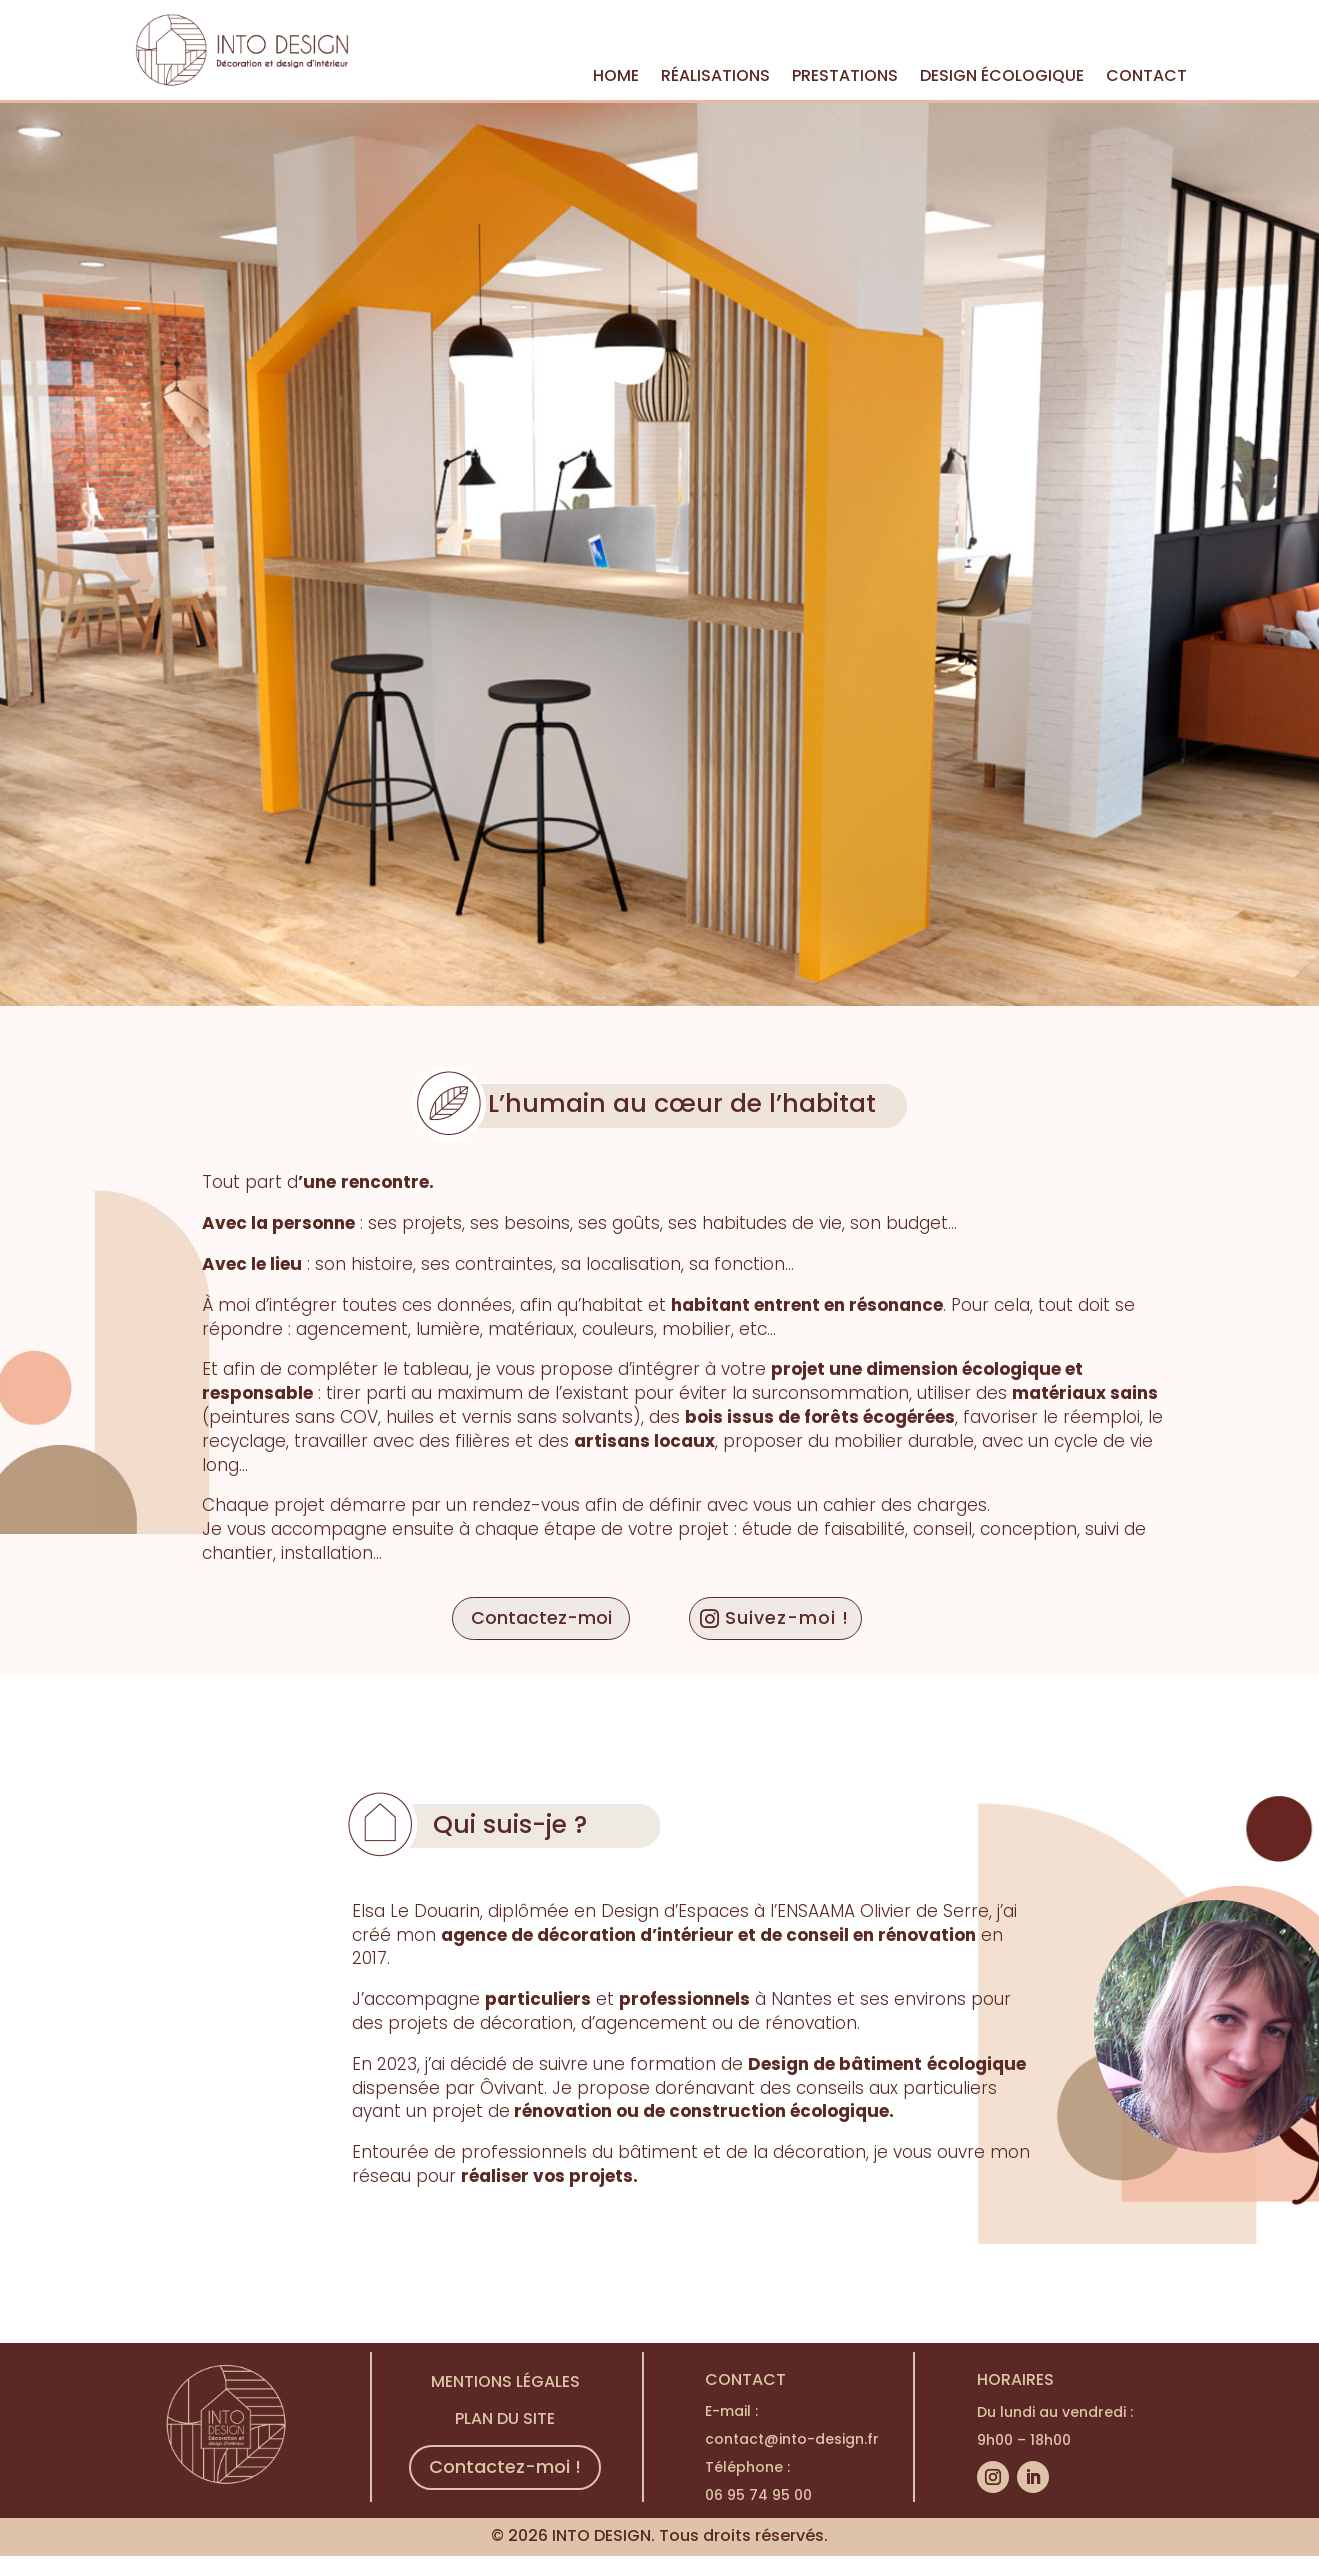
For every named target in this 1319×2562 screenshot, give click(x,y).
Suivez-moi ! (793, 1619)
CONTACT (1146, 78)
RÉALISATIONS (715, 78)
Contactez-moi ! (505, 2469)
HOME (616, 78)
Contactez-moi (534, 1619)
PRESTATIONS (845, 78)
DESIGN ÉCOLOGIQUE (1002, 78)
